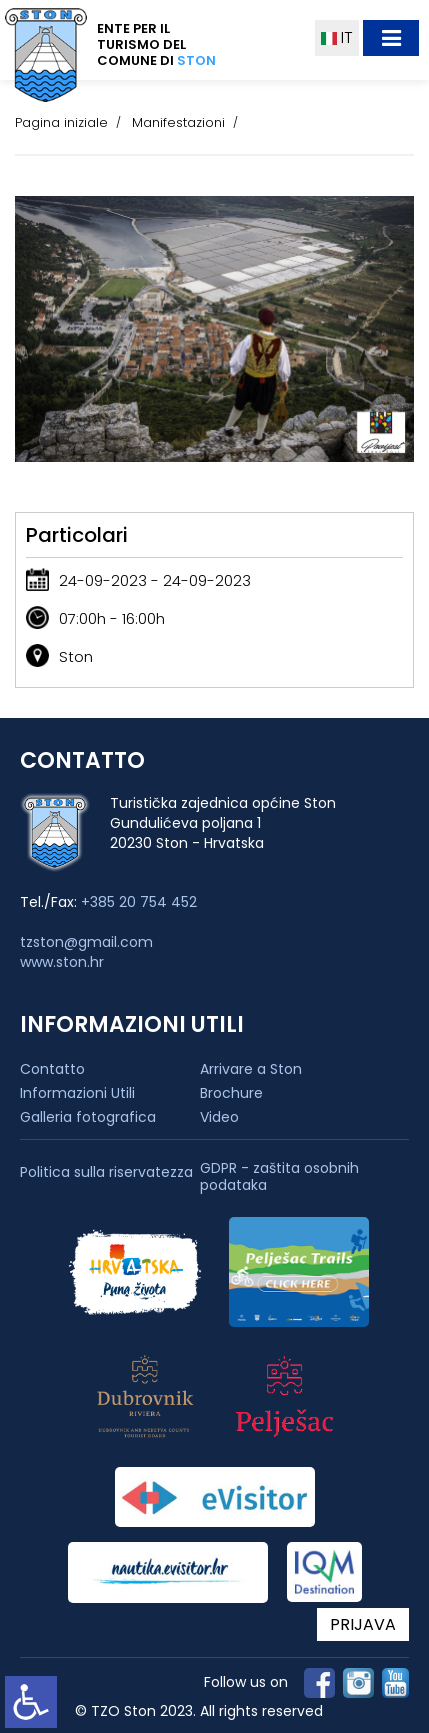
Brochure (231, 1093)
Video (219, 1117)
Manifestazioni (178, 122)
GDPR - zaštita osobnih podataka (279, 1177)
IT (337, 37)
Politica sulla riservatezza (106, 1172)
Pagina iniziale (61, 122)
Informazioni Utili (77, 1093)
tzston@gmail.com (86, 942)
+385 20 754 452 (139, 902)
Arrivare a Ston (251, 1069)
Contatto (52, 1069)
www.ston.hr (62, 962)
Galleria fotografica (88, 1117)
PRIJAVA (363, 1624)
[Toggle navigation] (391, 38)
